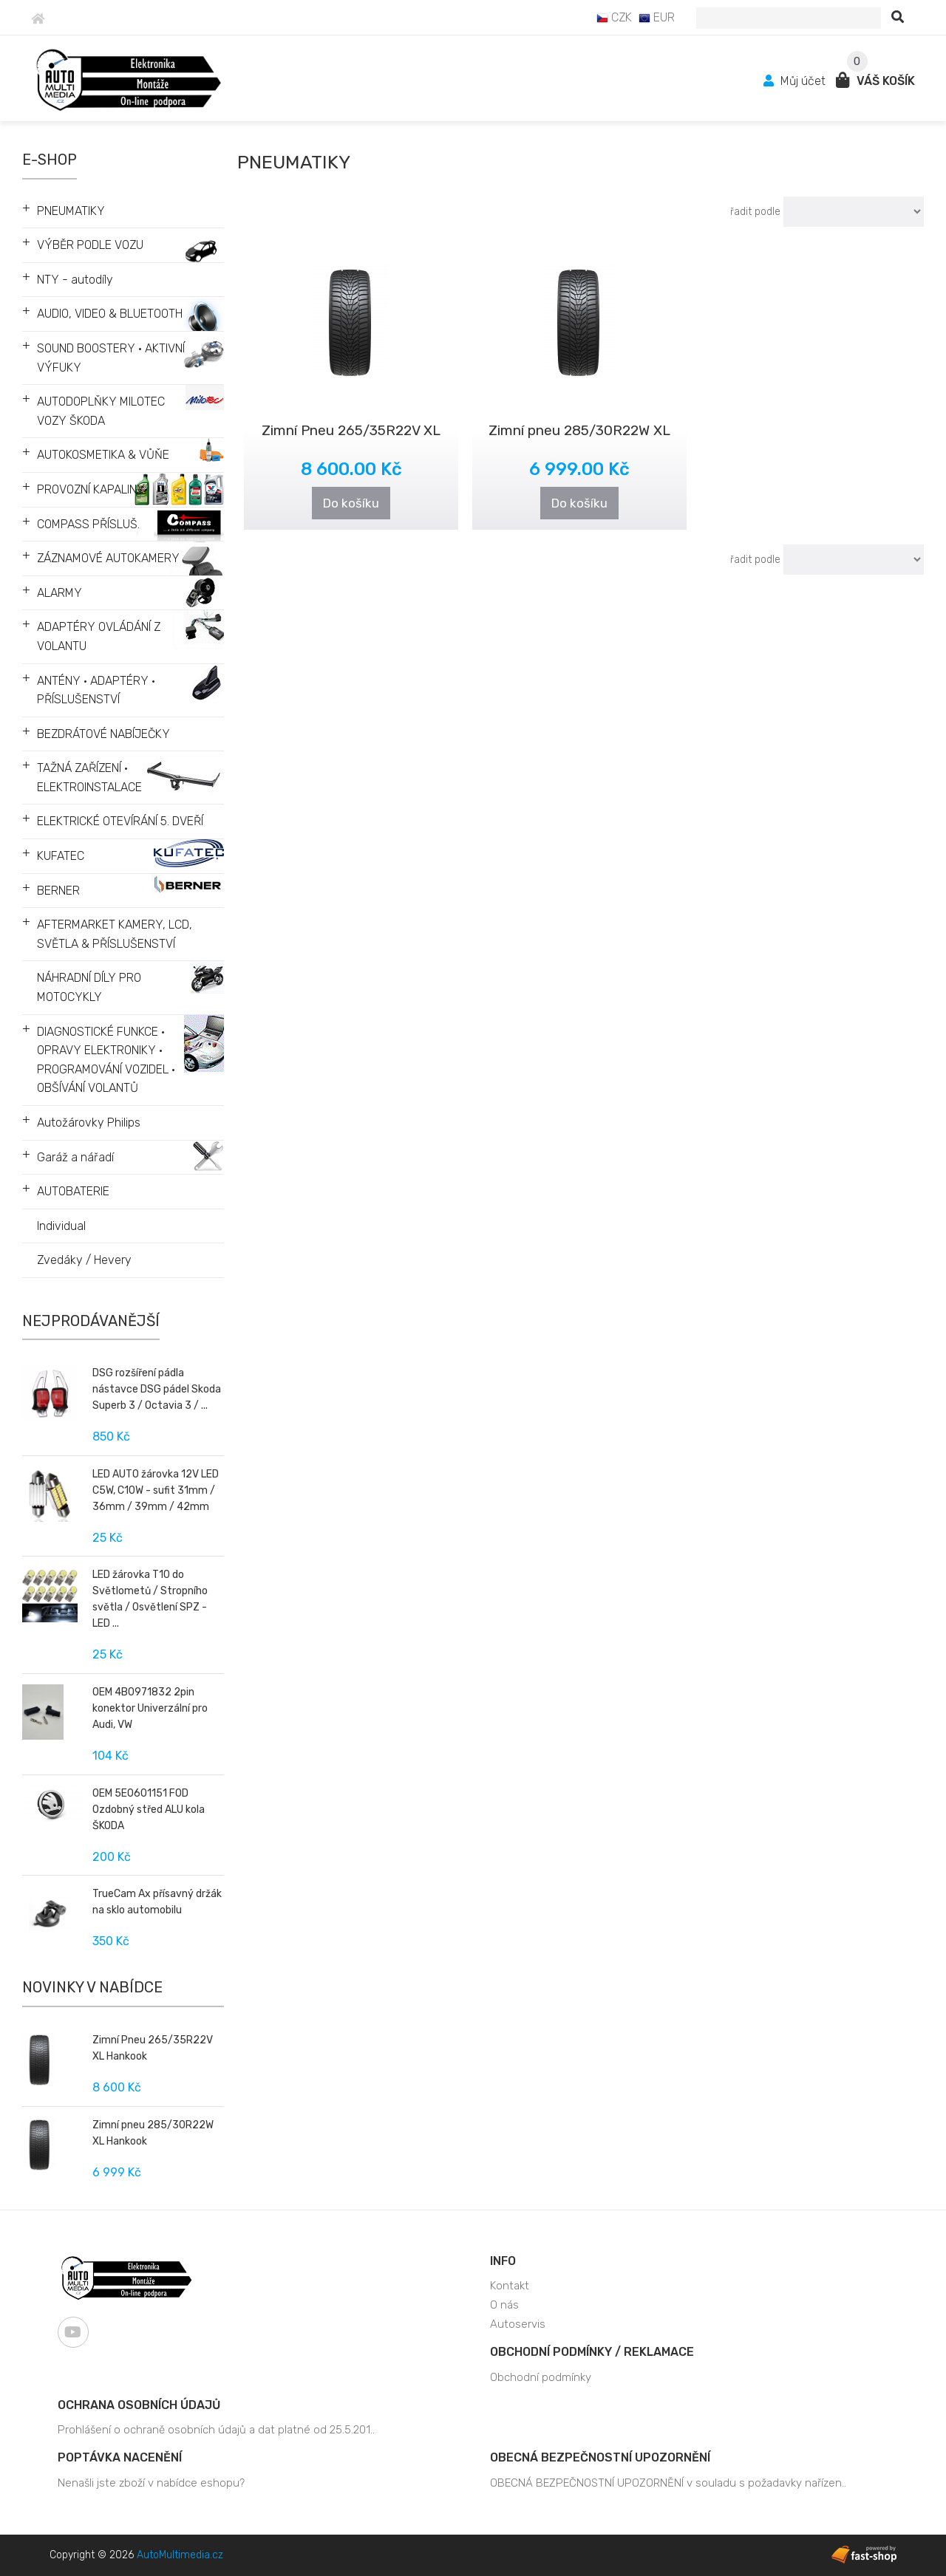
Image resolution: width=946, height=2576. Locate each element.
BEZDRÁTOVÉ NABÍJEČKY (103, 734)
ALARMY (59, 593)
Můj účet (795, 81)
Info (503, 2261)
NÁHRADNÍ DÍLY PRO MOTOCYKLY (89, 987)
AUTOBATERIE (73, 1191)
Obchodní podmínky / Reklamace (592, 2352)
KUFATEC (60, 856)
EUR (657, 17)
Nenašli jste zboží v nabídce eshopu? (151, 2483)
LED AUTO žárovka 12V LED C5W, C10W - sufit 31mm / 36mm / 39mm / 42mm (155, 1490)
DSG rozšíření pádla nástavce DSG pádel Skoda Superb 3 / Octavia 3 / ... (156, 1389)
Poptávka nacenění (120, 2457)
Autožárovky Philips (88, 1123)
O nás (504, 2305)
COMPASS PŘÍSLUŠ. (88, 524)
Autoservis (517, 2324)
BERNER (58, 891)
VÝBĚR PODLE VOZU (90, 245)
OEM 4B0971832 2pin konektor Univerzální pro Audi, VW (150, 1708)
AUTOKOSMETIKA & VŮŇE (103, 455)
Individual (61, 1226)
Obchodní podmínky (540, 2377)
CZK (614, 17)
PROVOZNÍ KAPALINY (91, 489)
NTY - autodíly (75, 280)
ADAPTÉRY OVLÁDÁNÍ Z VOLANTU (98, 636)
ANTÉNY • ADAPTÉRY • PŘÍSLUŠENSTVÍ (96, 690)
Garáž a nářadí (75, 1157)
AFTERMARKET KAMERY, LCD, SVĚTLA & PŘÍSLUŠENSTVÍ (114, 934)
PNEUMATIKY (71, 211)
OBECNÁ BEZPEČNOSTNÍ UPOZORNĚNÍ (600, 2457)
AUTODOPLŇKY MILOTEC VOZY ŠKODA (101, 411)
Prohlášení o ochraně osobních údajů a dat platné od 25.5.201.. (216, 2429)
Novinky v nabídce (92, 1987)
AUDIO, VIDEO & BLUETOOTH (110, 314)
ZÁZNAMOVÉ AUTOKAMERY (108, 558)
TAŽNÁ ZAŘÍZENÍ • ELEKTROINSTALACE (89, 777)
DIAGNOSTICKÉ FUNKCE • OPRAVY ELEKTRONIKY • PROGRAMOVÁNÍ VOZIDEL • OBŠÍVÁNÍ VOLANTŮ (106, 1060)
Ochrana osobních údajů (139, 2405)
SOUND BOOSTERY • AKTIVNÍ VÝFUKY (111, 358)
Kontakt (509, 2285)
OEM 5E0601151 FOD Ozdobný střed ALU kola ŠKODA (148, 1809)
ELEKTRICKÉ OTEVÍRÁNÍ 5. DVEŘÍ (120, 821)
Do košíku (351, 503)
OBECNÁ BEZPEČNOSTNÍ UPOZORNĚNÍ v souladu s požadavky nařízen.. (668, 2483)
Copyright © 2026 (136, 2555)
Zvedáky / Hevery (84, 1260)
